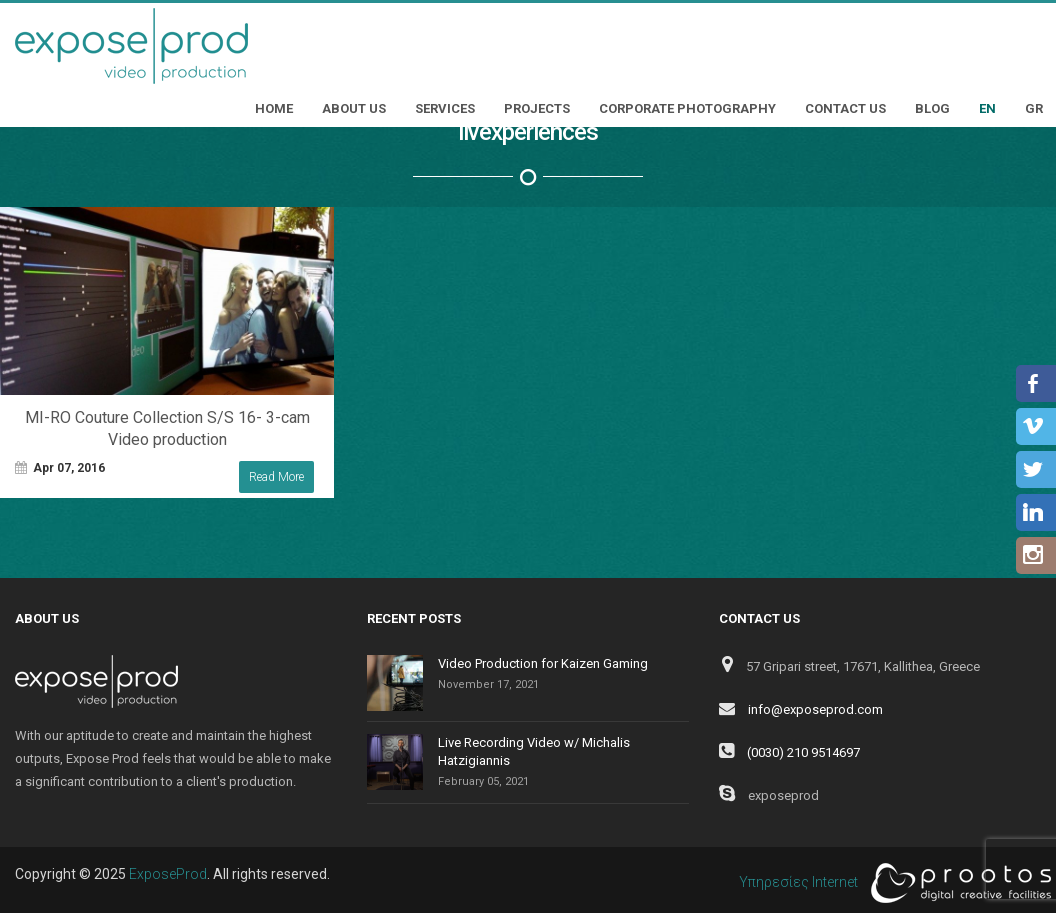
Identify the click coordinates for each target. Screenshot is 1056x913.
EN (987, 108)
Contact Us (845, 108)
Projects (537, 108)
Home (274, 108)
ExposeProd (168, 874)
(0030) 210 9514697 (803, 752)
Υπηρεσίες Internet (890, 883)
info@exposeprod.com (815, 709)
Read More (276, 477)
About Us (354, 108)
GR (1034, 108)
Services (445, 108)
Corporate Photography (687, 108)
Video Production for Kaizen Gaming (543, 663)
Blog (932, 108)
